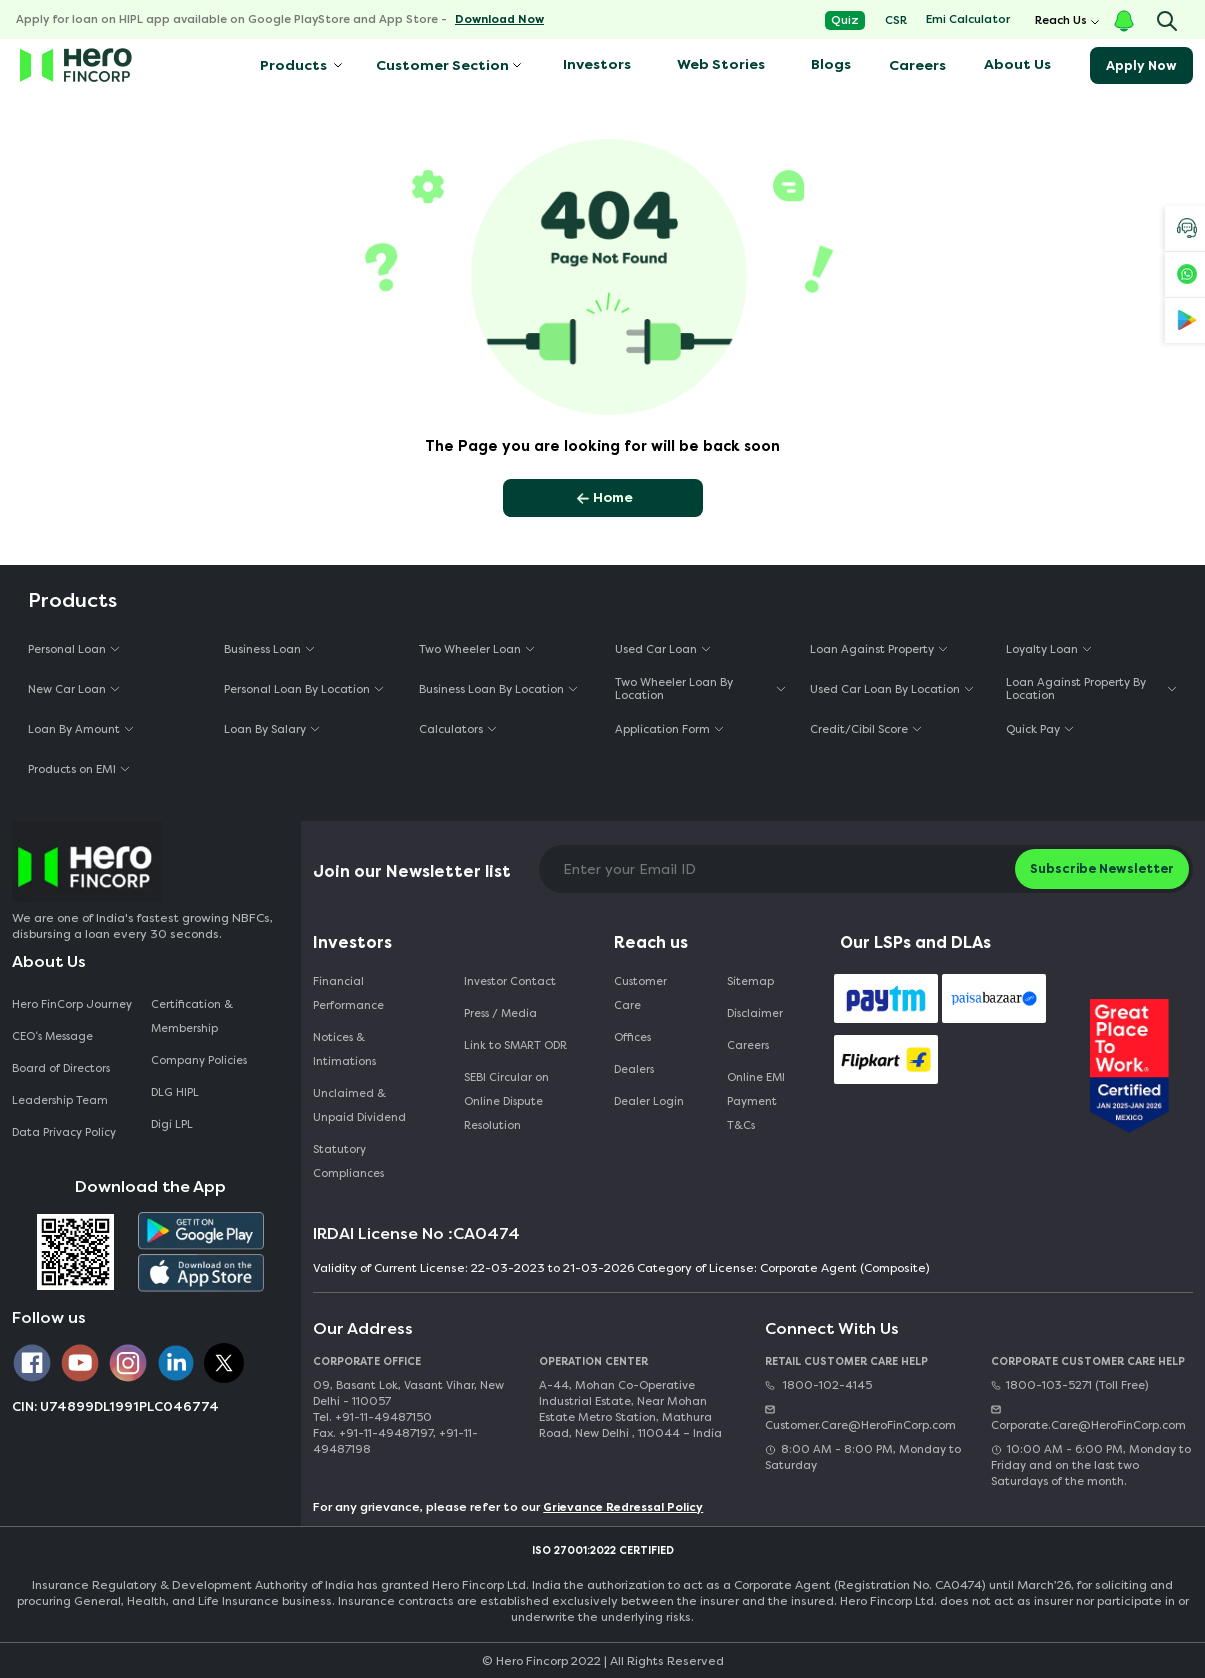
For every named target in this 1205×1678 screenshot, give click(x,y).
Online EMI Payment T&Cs (756, 1101)
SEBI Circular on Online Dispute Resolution (506, 1101)
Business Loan (262, 649)
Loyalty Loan (1042, 649)
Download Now (499, 19)
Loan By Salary (265, 729)
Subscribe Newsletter (1102, 868)
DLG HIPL (176, 1092)
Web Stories (721, 64)
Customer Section (442, 65)
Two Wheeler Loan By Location (674, 689)
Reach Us (1061, 20)
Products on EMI (72, 769)
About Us (1017, 64)
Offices (632, 1037)
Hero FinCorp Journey (72, 1004)
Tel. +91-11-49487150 (372, 1417)
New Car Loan (67, 689)
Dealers (634, 1069)
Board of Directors (61, 1068)
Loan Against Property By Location (1076, 689)
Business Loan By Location (491, 689)
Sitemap (750, 981)
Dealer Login (649, 1101)
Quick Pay (1033, 729)
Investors (597, 64)
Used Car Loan (656, 649)
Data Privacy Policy (64, 1132)
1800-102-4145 (818, 1385)
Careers (917, 65)
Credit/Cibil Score (859, 729)
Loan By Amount (74, 729)
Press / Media (500, 1013)
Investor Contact (510, 981)
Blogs (831, 64)
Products (292, 65)
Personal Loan (67, 649)
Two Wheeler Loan (470, 649)
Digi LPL (173, 1124)
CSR (896, 20)
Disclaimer (755, 1013)
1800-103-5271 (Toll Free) (1069, 1385)
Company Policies (199, 1060)
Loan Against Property (872, 649)
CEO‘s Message (52, 1036)
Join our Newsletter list (412, 871)
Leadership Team (60, 1100)
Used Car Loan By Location (885, 689)
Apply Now (1141, 65)
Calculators (451, 729)
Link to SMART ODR (515, 1045)
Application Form (662, 729)
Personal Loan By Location (297, 689)
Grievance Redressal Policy (623, 1507)
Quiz (845, 20)
